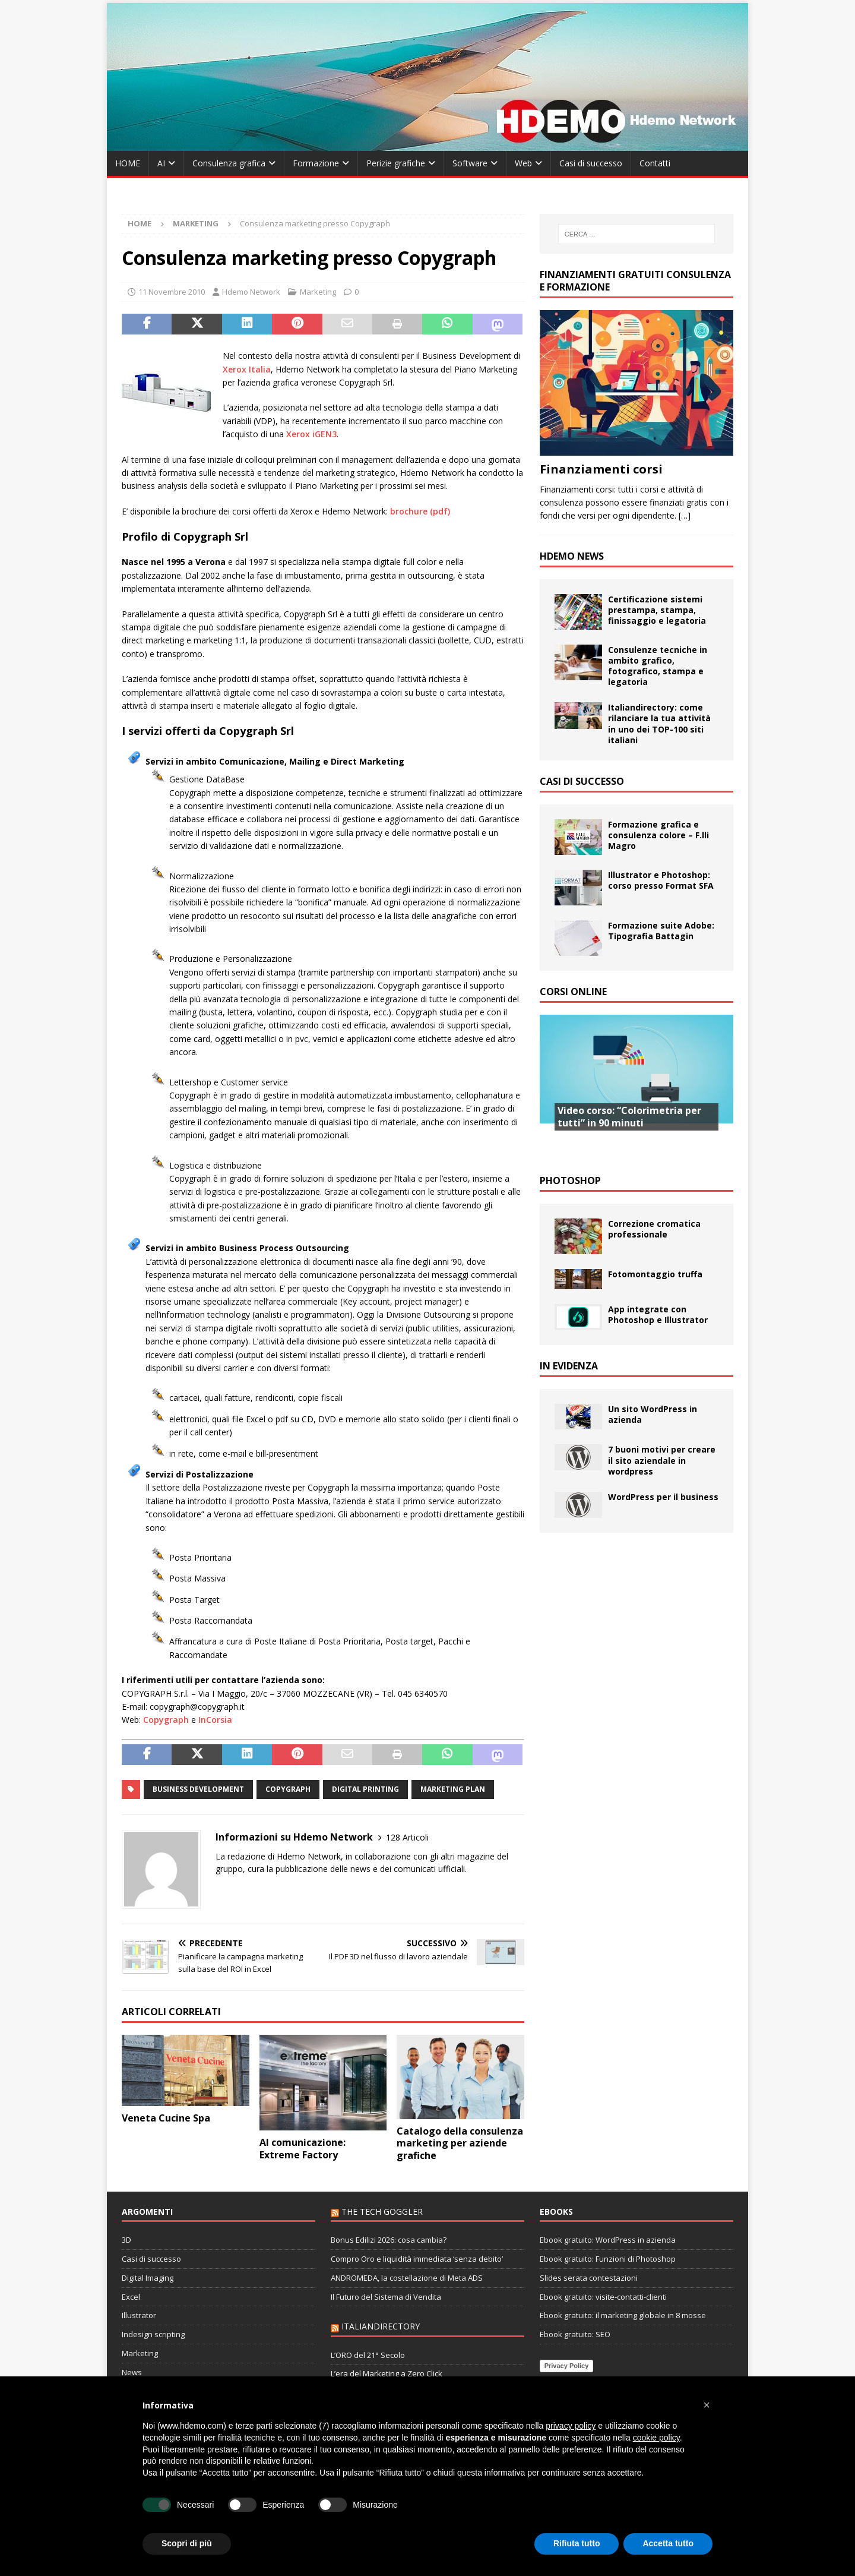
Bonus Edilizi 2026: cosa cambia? (388, 2239)
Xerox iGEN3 (311, 434)
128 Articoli (407, 1837)
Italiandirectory (380, 2326)
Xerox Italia (247, 369)
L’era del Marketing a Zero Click (386, 2373)
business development (198, 1789)
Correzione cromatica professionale (654, 1229)
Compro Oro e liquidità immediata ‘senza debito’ (417, 2258)
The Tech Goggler (382, 2211)
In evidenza (569, 1365)
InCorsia (215, 1719)
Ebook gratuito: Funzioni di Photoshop (608, 2258)
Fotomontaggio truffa (655, 1274)
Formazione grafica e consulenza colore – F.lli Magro (658, 835)
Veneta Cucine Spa (166, 2117)
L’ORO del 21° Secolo (368, 2355)
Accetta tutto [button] (668, 2543)
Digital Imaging (147, 2277)
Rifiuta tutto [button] (576, 2543)
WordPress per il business (663, 1496)
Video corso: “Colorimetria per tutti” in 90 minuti (629, 1116)
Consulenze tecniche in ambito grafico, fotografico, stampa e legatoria (657, 666)
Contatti (654, 163)
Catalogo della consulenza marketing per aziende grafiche (460, 2143)
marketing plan (452, 1789)
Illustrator (139, 2315)
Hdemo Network (251, 291)
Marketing (318, 291)
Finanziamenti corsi (601, 469)
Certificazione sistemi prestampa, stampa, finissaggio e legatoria (657, 610)
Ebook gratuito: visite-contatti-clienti (603, 2296)
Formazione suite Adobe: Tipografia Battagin (661, 931)
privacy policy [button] (571, 2425)
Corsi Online (573, 991)
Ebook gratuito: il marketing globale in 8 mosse (623, 2315)
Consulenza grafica (228, 163)
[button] (706, 2404)
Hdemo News (572, 556)
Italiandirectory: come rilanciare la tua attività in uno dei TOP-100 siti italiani (659, 724)
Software (469, 163)
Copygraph (166, 1719)
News (132, 2372)
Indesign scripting (153, 2334)
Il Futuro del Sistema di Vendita (386, 2296)
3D (126, 2239)
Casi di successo (590, 163)
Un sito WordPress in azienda (652, 1414)
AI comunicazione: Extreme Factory (302, 2148)
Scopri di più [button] (187, 2543)
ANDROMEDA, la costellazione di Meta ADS (407, 2277)
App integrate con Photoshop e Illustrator (658, 1314)
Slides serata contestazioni (589, 2277)
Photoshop (570, 1180)
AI (161, 163)
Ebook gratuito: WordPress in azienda (608, 2239)
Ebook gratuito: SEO (575, 2334)
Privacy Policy (566, 2365)
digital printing (365, 1789)
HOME (127, 163)
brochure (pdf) (420, 511)
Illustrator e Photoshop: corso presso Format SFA (661, 880)
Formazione (316, 163)
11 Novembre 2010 (171, 291)
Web (523, 163)
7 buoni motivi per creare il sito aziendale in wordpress (661, 1460)
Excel (131, 2296)
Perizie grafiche (395, 163)
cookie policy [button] (656, 2437)
